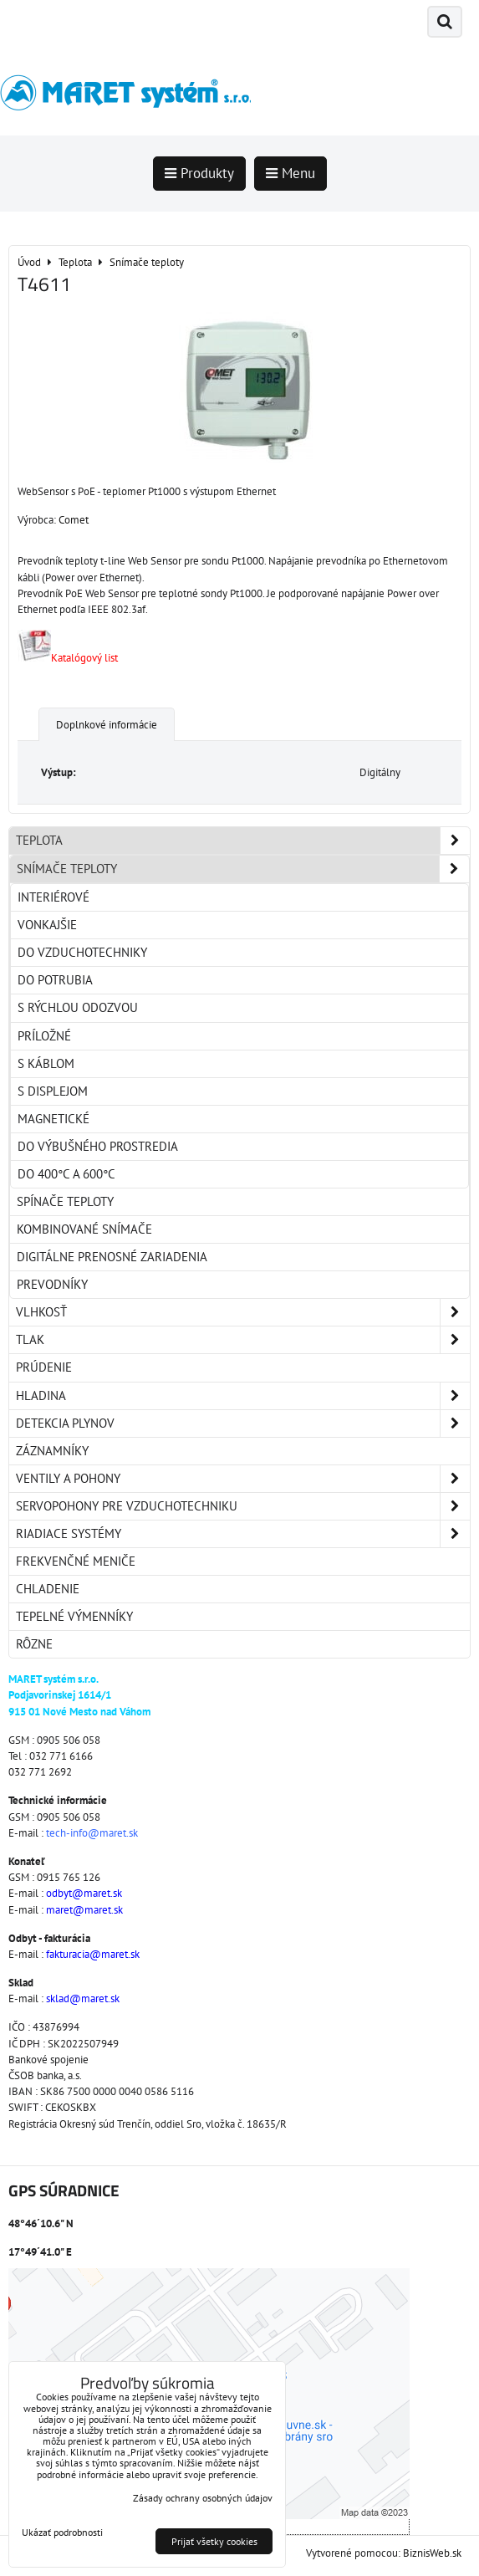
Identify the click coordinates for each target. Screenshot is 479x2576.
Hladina (243, 1396)
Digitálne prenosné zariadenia (112, 1257)
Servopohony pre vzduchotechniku (243, 1506)
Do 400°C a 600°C (66, 1174)
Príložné (44, 1036)
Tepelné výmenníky (74, 1616)
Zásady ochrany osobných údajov (203, 2498)
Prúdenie (44, 1367)
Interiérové (53, 897)
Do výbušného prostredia (98, 1146)
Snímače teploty (243, 869)
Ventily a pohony (243, 1478)
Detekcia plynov (243, 1423)
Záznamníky (52, 1451)
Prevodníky (52, 1284)
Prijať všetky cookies (214, 2541)
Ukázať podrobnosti (62, 2532)
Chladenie (47, 1589)
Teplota (243, 840)
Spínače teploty (65, 1201)
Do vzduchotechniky (82, 952)
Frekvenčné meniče (75, 1561)
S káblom (46, 1063)
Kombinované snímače (84, 1229)
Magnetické (53, 1119)
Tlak (243, 1339)
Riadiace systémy (243, 1534)
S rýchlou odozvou (78, 1007)
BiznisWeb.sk (432, 2553)
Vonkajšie (47, 925)
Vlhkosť (243, 1312)
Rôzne (34, 1644)
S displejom (53, 1091)
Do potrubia (55, 980)
